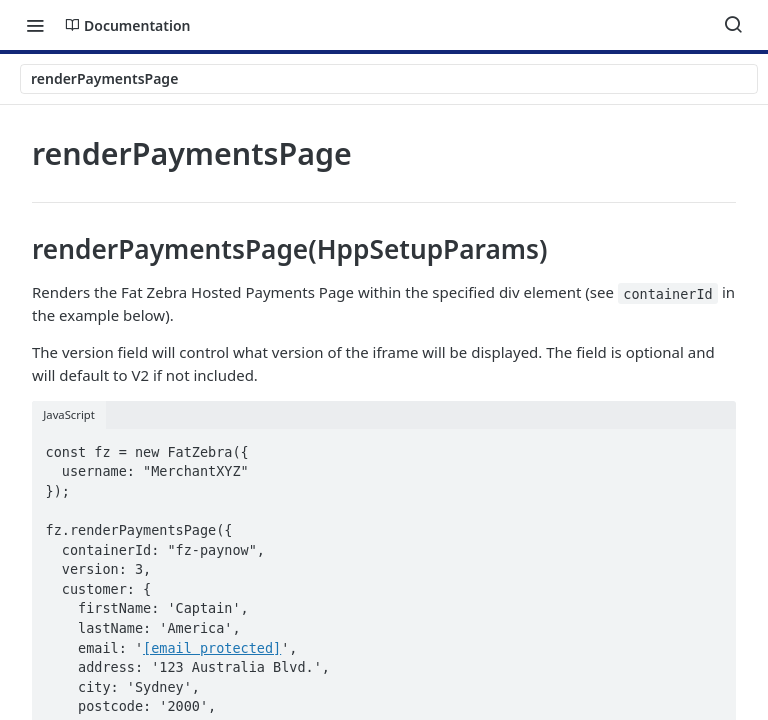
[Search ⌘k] (733, 25)
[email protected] (212, 648)
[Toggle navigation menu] (35, 25)
